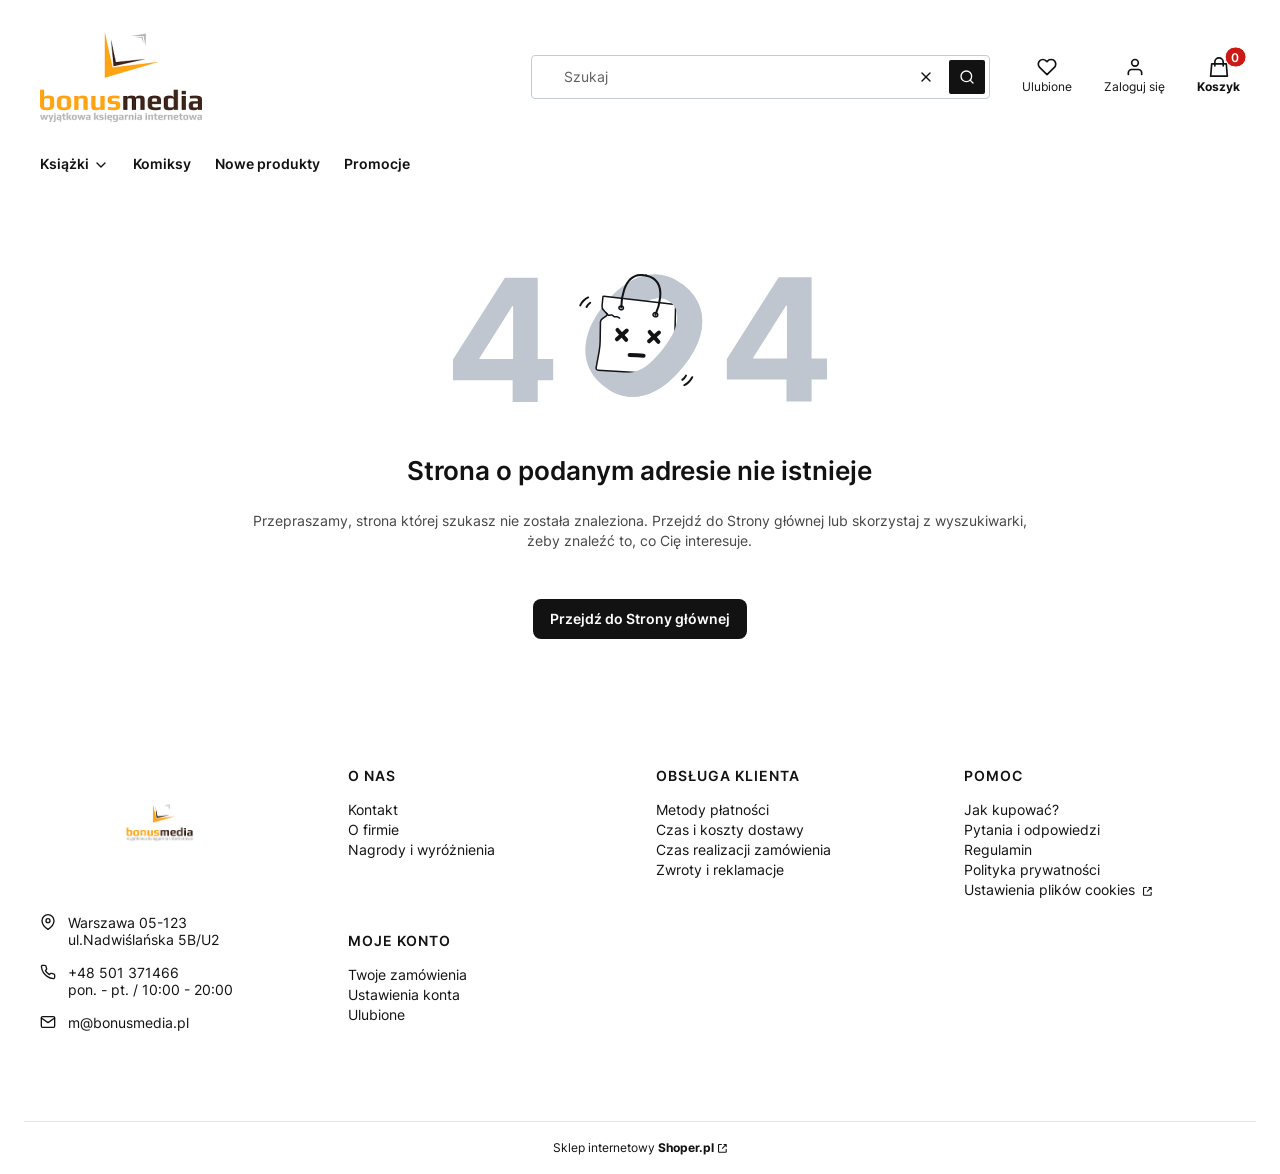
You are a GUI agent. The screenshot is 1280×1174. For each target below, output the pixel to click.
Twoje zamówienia (407, 974)
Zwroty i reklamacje (720, 869)
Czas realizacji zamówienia (743, 849)
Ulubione (376, 1014)
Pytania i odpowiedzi (1032, 829)
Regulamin (998, 849)
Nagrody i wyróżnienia (421, 849)
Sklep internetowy (633, 1147)
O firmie (373, 829)
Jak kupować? (1011, 809)
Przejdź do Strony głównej (640, 618)
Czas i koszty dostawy (730, 829)
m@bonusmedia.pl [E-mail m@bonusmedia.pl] (128, 1022)
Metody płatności (712, 809)
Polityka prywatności (1032, 869)
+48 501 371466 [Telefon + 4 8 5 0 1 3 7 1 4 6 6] (123, 972)
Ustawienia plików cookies (1051, 889)
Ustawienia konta (404, 994)
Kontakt (373, 809)
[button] (967, 77)
